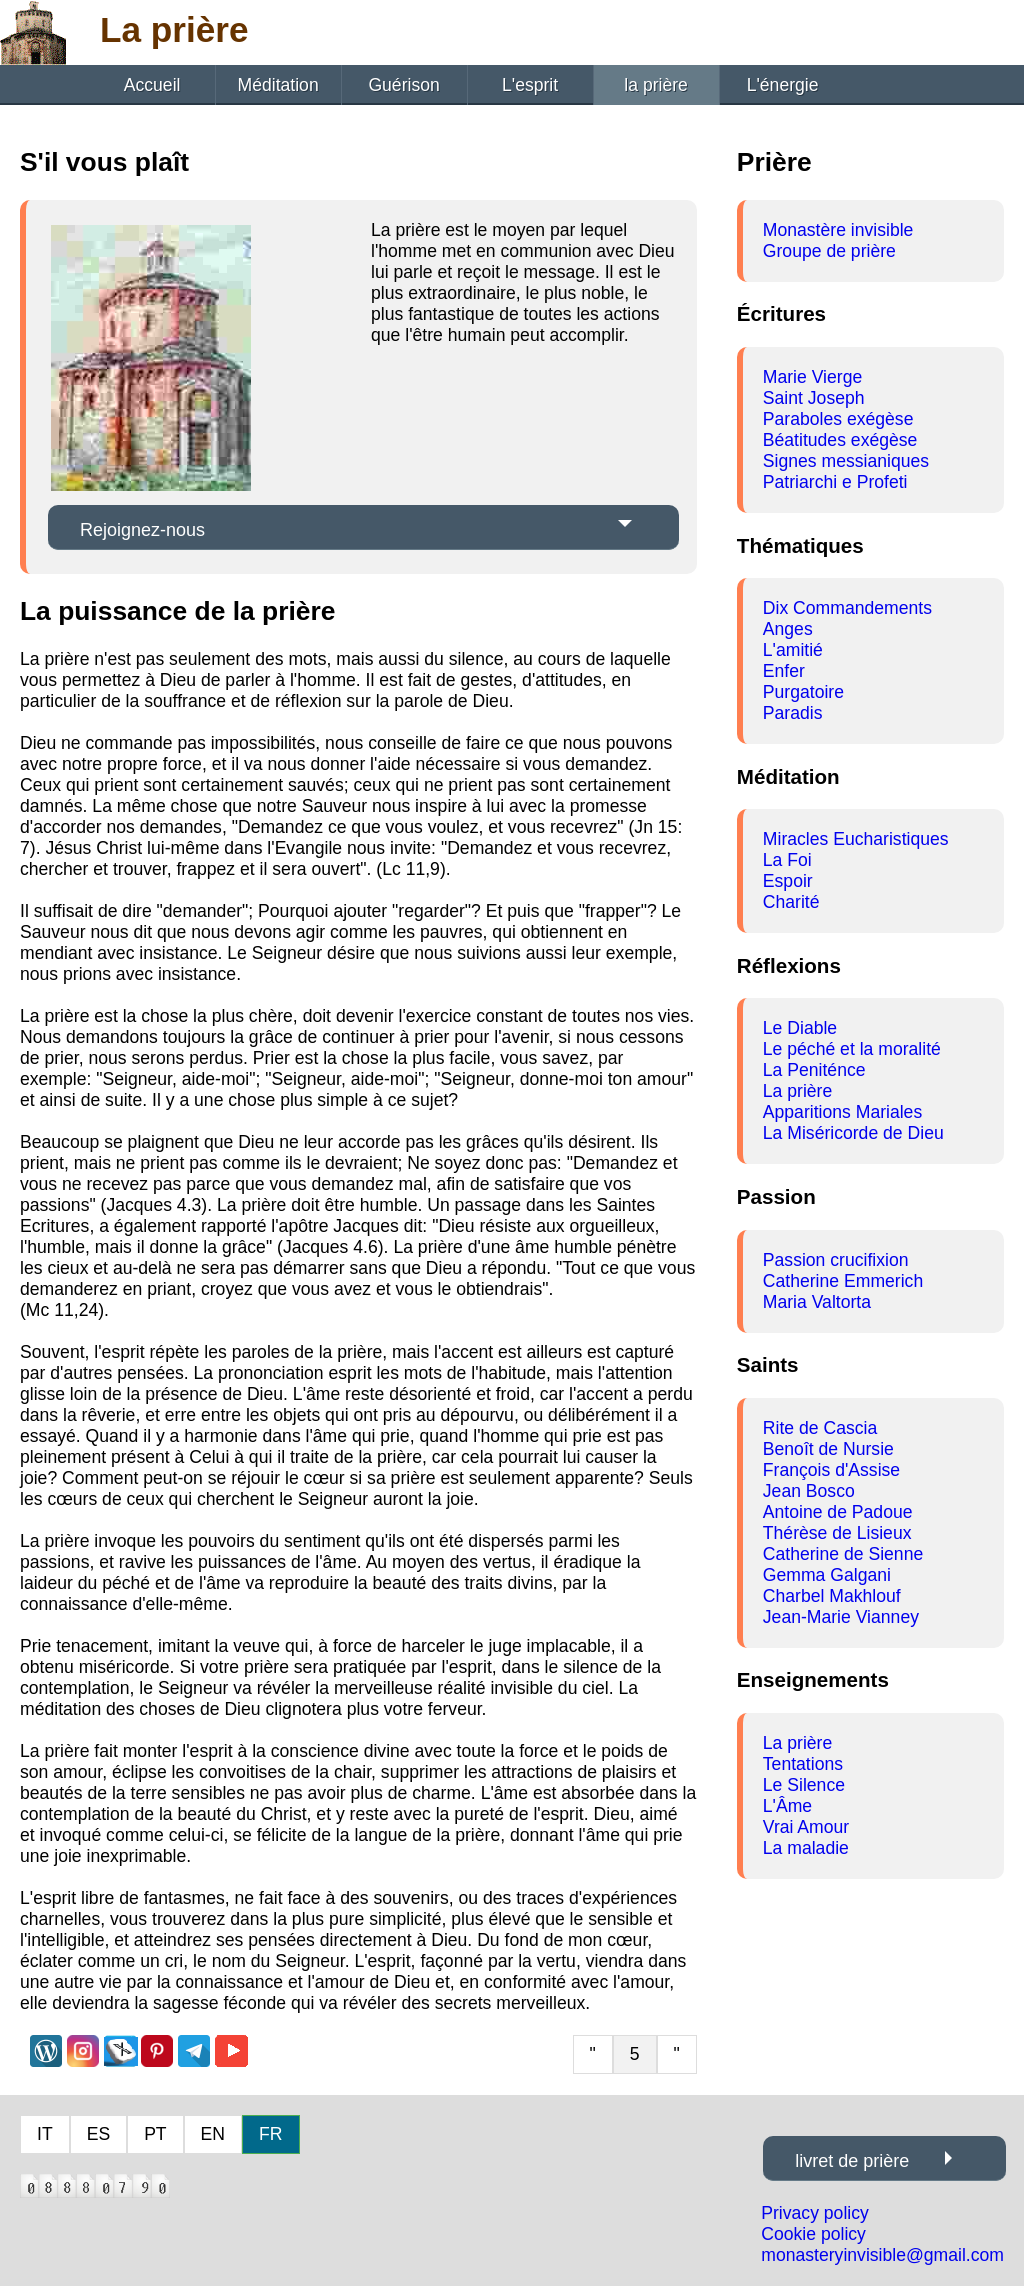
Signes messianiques (846, 461)
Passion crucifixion (836, 1260)
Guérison (403, 85)
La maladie (806, 1848)
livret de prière (852, 2161)
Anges (788, 629)
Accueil (152, 85)
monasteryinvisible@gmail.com (882, 2255)
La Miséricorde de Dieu (853, 1133)
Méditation (278, 85)
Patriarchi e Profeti (835, 482)
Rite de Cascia (820, 1428)
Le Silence (804, 1785)
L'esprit (530, 85)
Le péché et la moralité (852, 1049)
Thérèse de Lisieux (837, 1533)
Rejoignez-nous (142, 530)
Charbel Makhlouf (832, 1596)
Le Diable (800, 1028)
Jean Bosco (809, 1491)
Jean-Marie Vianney (841, 1617)
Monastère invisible (838, 230)
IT (45, 2134)
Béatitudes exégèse (840, 440)
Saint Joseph (814, 398)
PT (155, 2134)
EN (213, 2134)
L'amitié (793, 650)
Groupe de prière (829, 251)
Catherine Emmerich (843, 1281)
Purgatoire (803, 692)
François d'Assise (831, 1470)
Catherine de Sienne (843, 1554)
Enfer (784, 671)
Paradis (793, 713)
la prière (656, 85)
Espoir (788, 881)
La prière (797, 1091)
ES (98, 2134)
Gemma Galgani (827, 1575)
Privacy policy (815, 2213)
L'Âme (787, 1806)
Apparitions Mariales (842, 1112)
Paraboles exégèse (838, 419)
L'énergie (783, 85)
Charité (791, 902)
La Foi (787, 860)
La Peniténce (814, 1070)
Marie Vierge (812, 377)
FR (270, 2134)
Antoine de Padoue (838, 1512)
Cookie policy (813, 2234)
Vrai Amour (806, 1827)
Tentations (803, 1764)
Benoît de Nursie (828, 1449)
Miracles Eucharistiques (856, 839)
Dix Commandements (847, 608)
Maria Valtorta (817, 1302)
